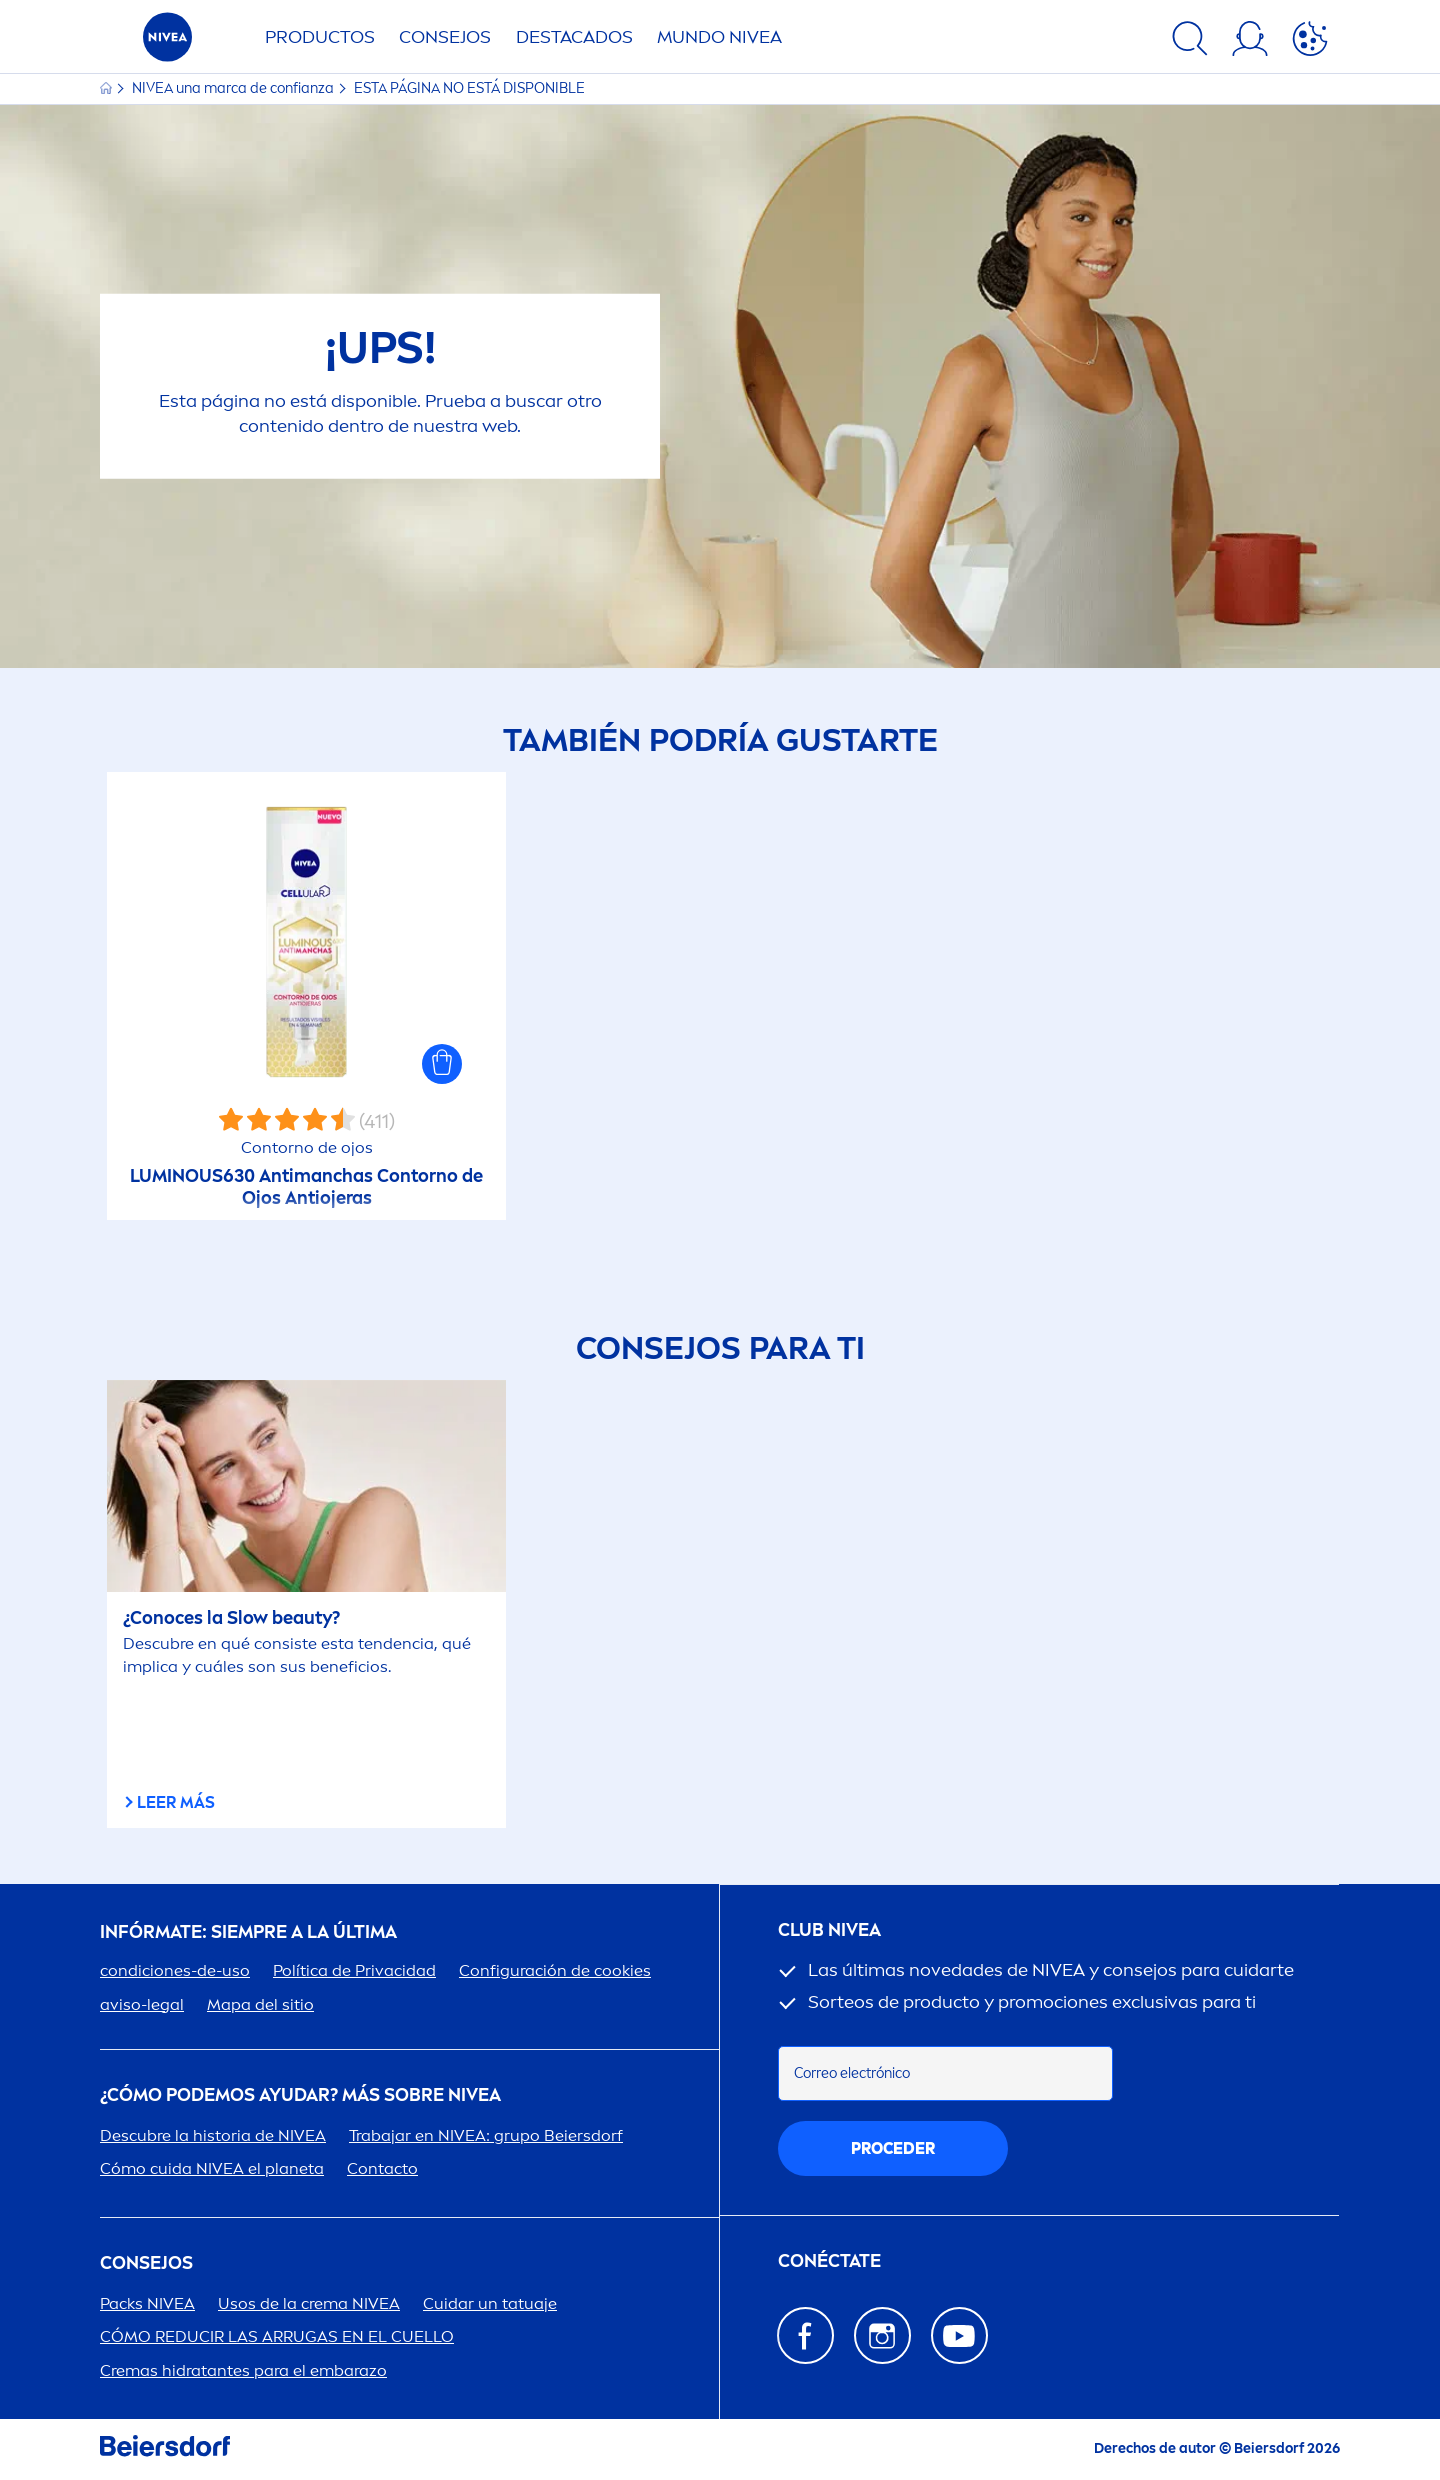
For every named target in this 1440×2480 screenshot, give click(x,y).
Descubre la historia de (213, 2135)
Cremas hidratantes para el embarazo (243, 2370)
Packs (147, 2303)
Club (829, 1930)
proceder (893, 2148)
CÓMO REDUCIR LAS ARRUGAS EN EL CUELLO (277, 2336)
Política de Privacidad (354, 1970)
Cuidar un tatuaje (490, 2303)
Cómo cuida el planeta (212, 2168)
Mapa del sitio (260, 2004)
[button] (442, 1064)
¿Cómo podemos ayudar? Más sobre (300, 2095)
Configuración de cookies (555, 1970)
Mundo (719, 37)
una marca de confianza (234, 88)
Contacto (382, 2168)
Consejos (445, 37)
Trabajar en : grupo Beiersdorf (486, 2135)
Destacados (574, 37)
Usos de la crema (309, 2303)
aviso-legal (142, 2004)
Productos (320, 37)
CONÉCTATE (829, 2261)
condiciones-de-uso (175, 1970)
